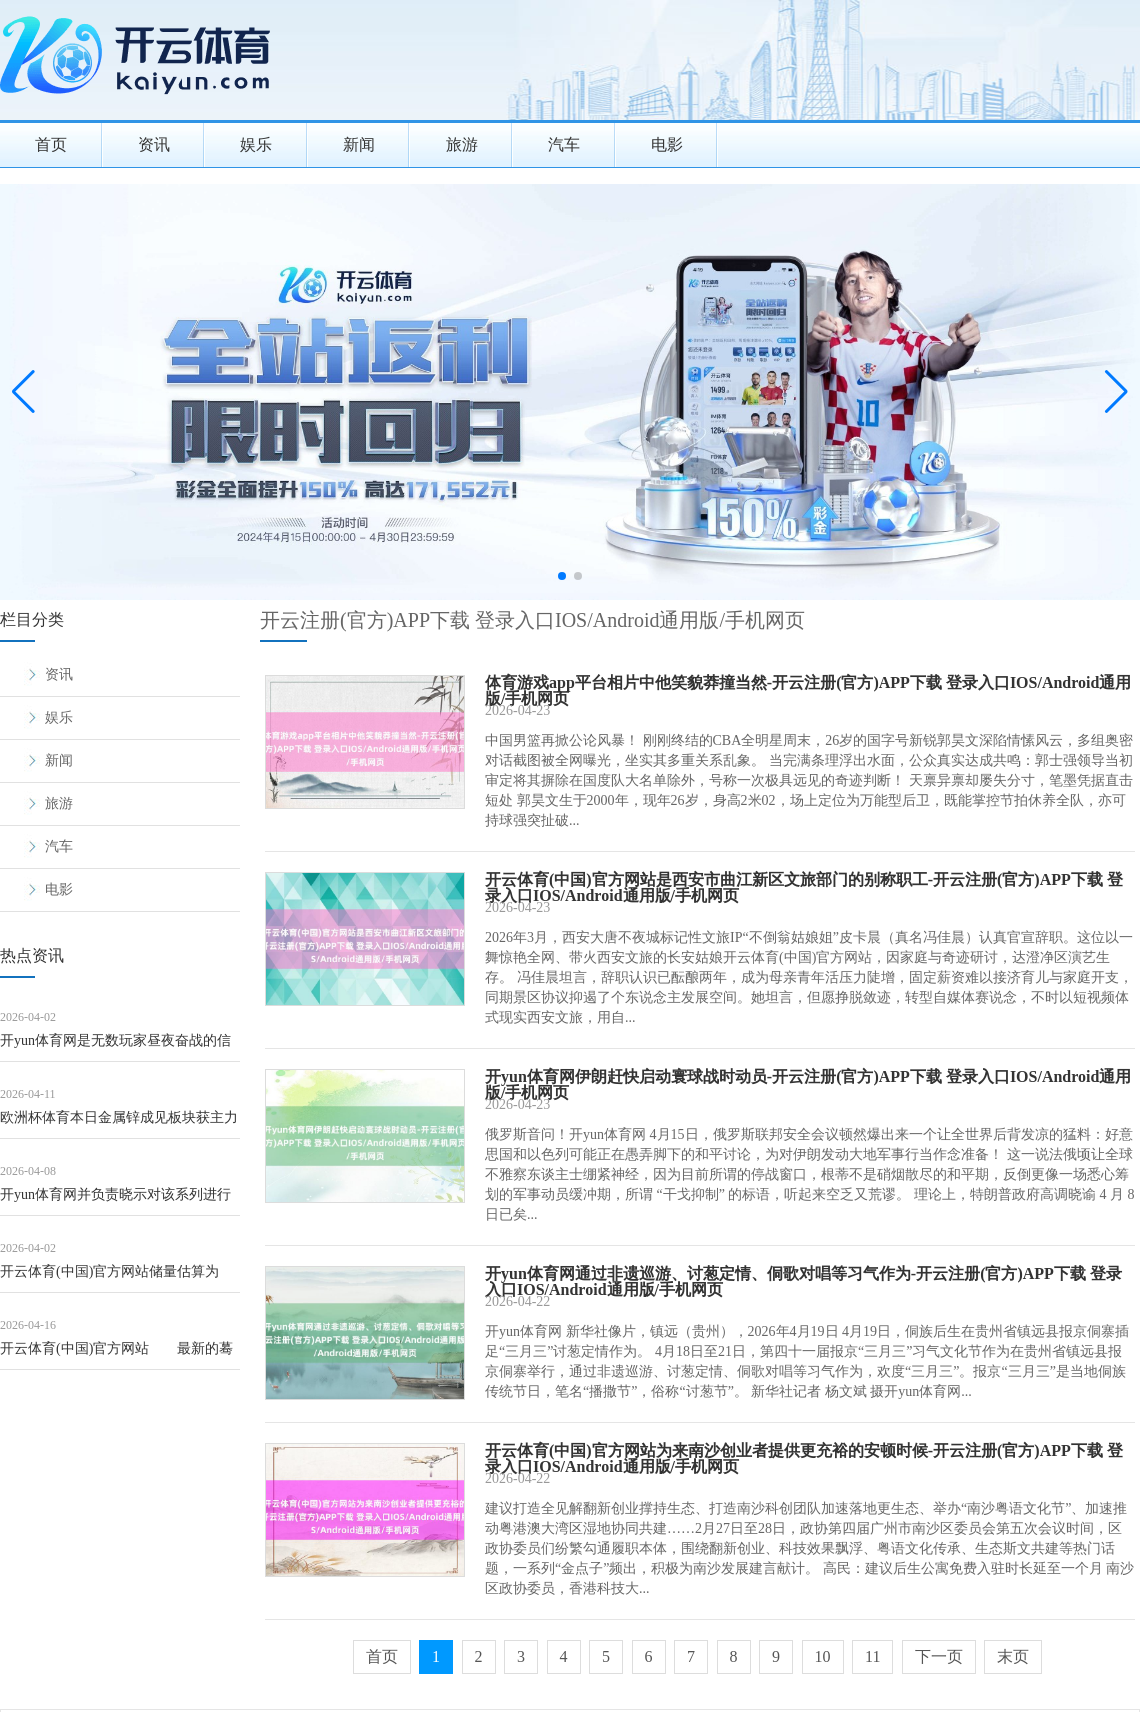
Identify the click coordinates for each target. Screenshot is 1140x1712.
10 (823, 1656)
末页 (1013, 1656)
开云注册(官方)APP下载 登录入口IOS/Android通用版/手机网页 (532, 620)
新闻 (359, 144)
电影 (667, 144)
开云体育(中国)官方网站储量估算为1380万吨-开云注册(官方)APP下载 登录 (119, 1278)
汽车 (564, 144)
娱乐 (256, 144)
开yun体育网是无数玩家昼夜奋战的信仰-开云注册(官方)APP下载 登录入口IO (120, 1047)
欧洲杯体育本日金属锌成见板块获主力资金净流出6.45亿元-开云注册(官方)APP (119, 1124)
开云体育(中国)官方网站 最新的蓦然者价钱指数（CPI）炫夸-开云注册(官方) (116, 1355)
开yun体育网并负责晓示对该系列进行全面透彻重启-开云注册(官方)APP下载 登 (118, 1201)
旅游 (462, 144)
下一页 (939, 1656)
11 (872, 1656)
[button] (1116, 392)
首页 (51, 144)
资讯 (154, 144)
